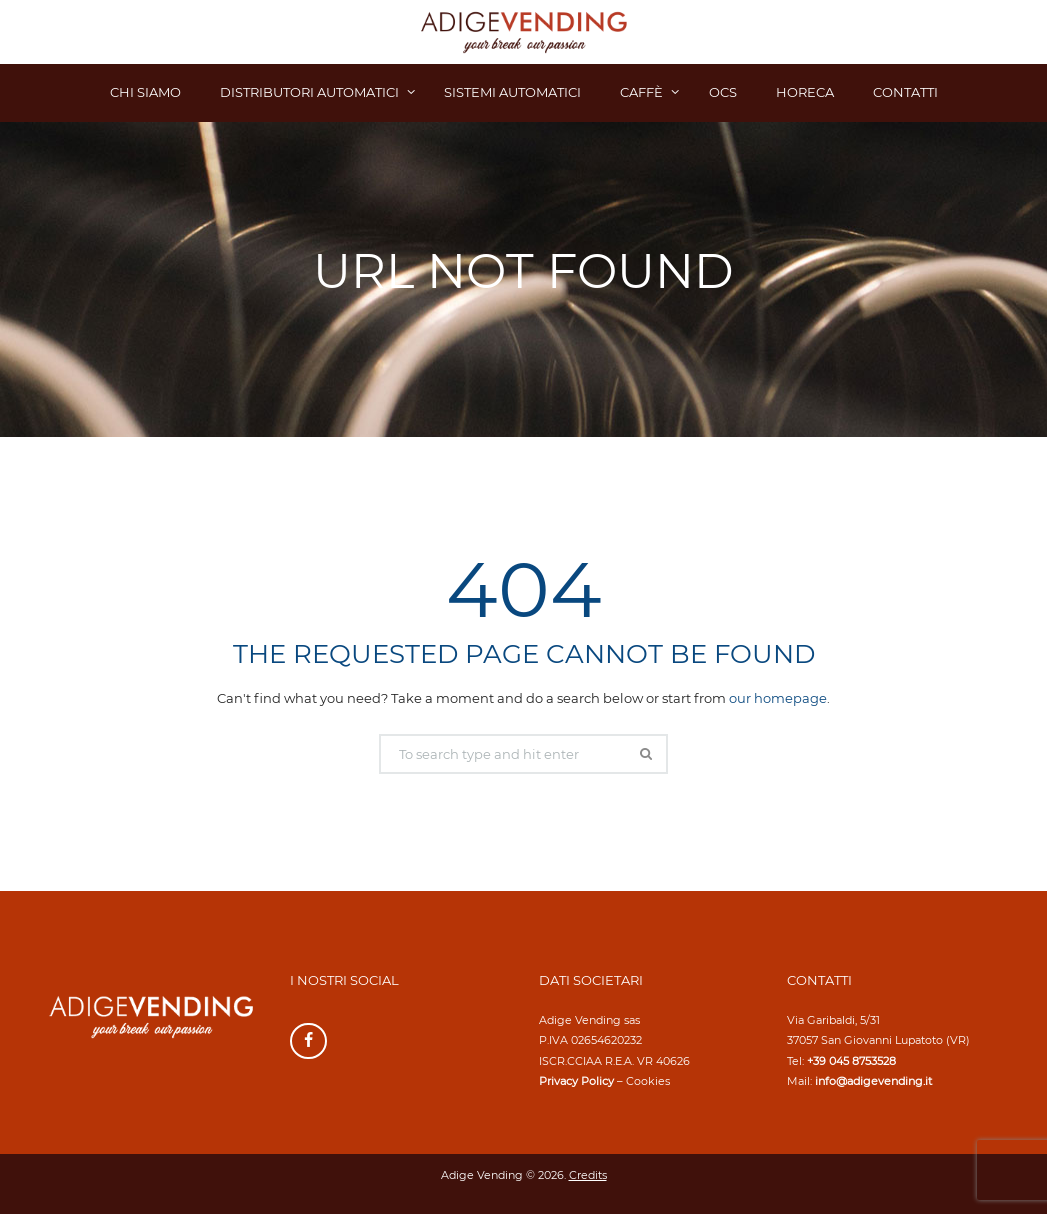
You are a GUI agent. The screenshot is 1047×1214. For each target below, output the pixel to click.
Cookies (648, 1081)
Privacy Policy (576, 1081)
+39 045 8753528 (851, 1061)
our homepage (778, 698)
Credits (588, 1175)
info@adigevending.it (873, 1081)
